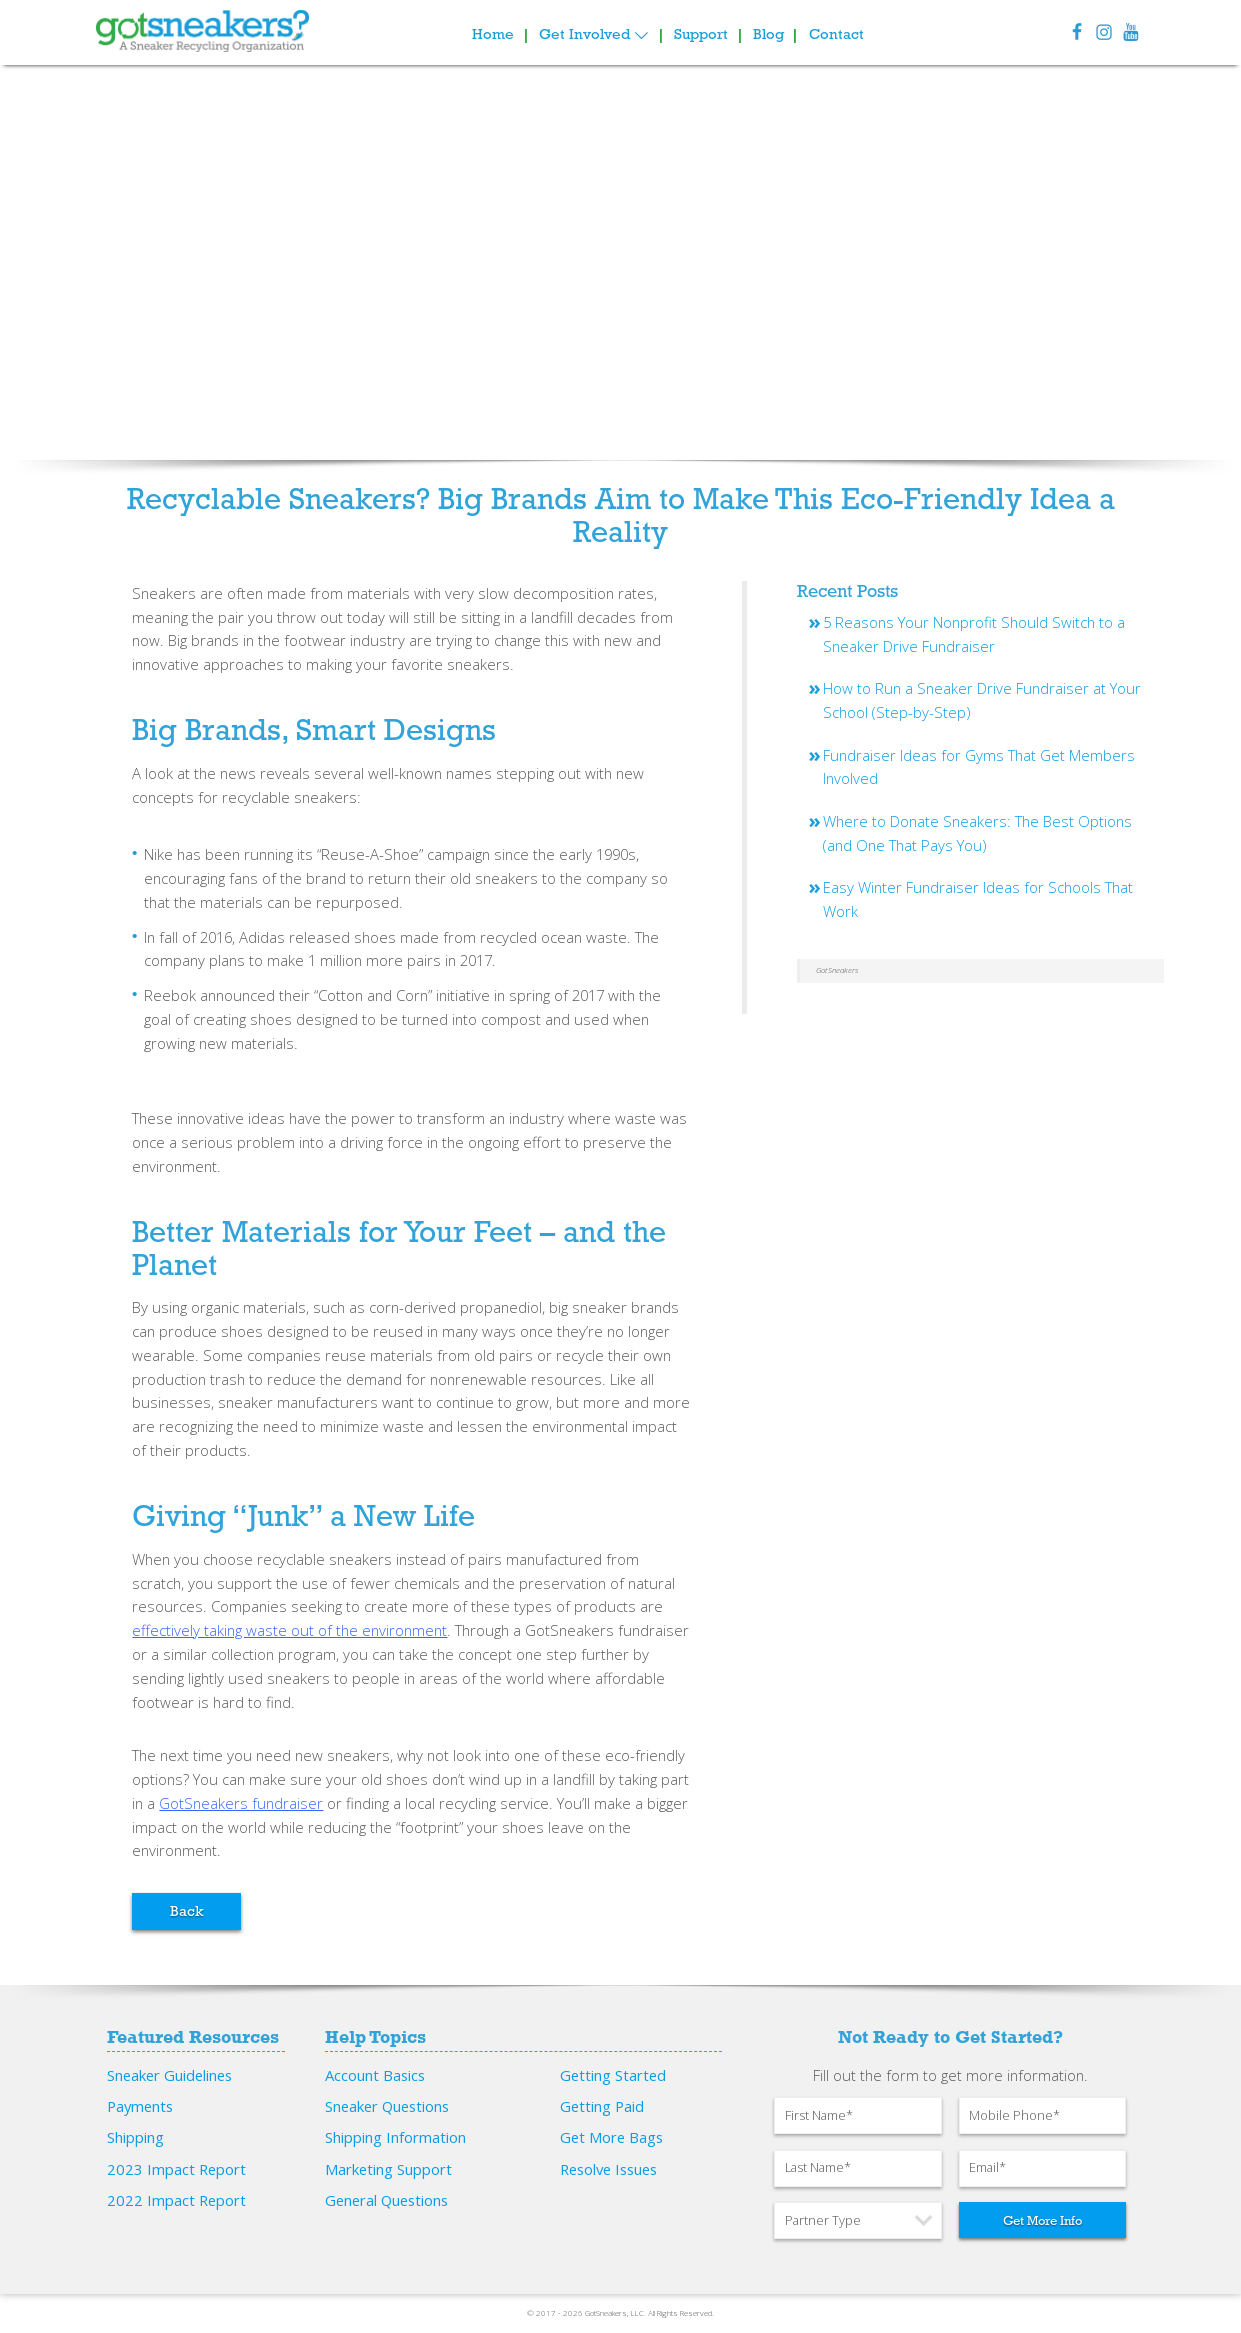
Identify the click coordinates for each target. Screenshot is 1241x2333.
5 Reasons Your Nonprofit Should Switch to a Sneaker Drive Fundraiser (974, 634)
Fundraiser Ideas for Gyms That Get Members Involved (979, 767)
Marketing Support (388, 2169)
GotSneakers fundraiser (241, 1803)
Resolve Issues (608, 2169)
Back (187, 1911)
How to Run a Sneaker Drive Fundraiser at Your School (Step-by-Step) (982, 700)
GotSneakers (837, 970)
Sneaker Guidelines (169, 2075)
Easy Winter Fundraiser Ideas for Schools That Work (978, 899)
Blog (768, 34)
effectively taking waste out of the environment (289, 1630)
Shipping (135, 2137)
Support (701, 34)
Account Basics (375, 2075)
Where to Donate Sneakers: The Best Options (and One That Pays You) (977, 833)
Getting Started (613, 2075)
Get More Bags (611, 2137)
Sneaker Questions (387, 2106)
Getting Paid (602, 2106)
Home (493, 34)
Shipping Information (395, 2137)
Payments (140, 2106)
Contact (836, 34)
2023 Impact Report (176, 2169)
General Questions (386, 2200)
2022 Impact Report (176, 2200)
